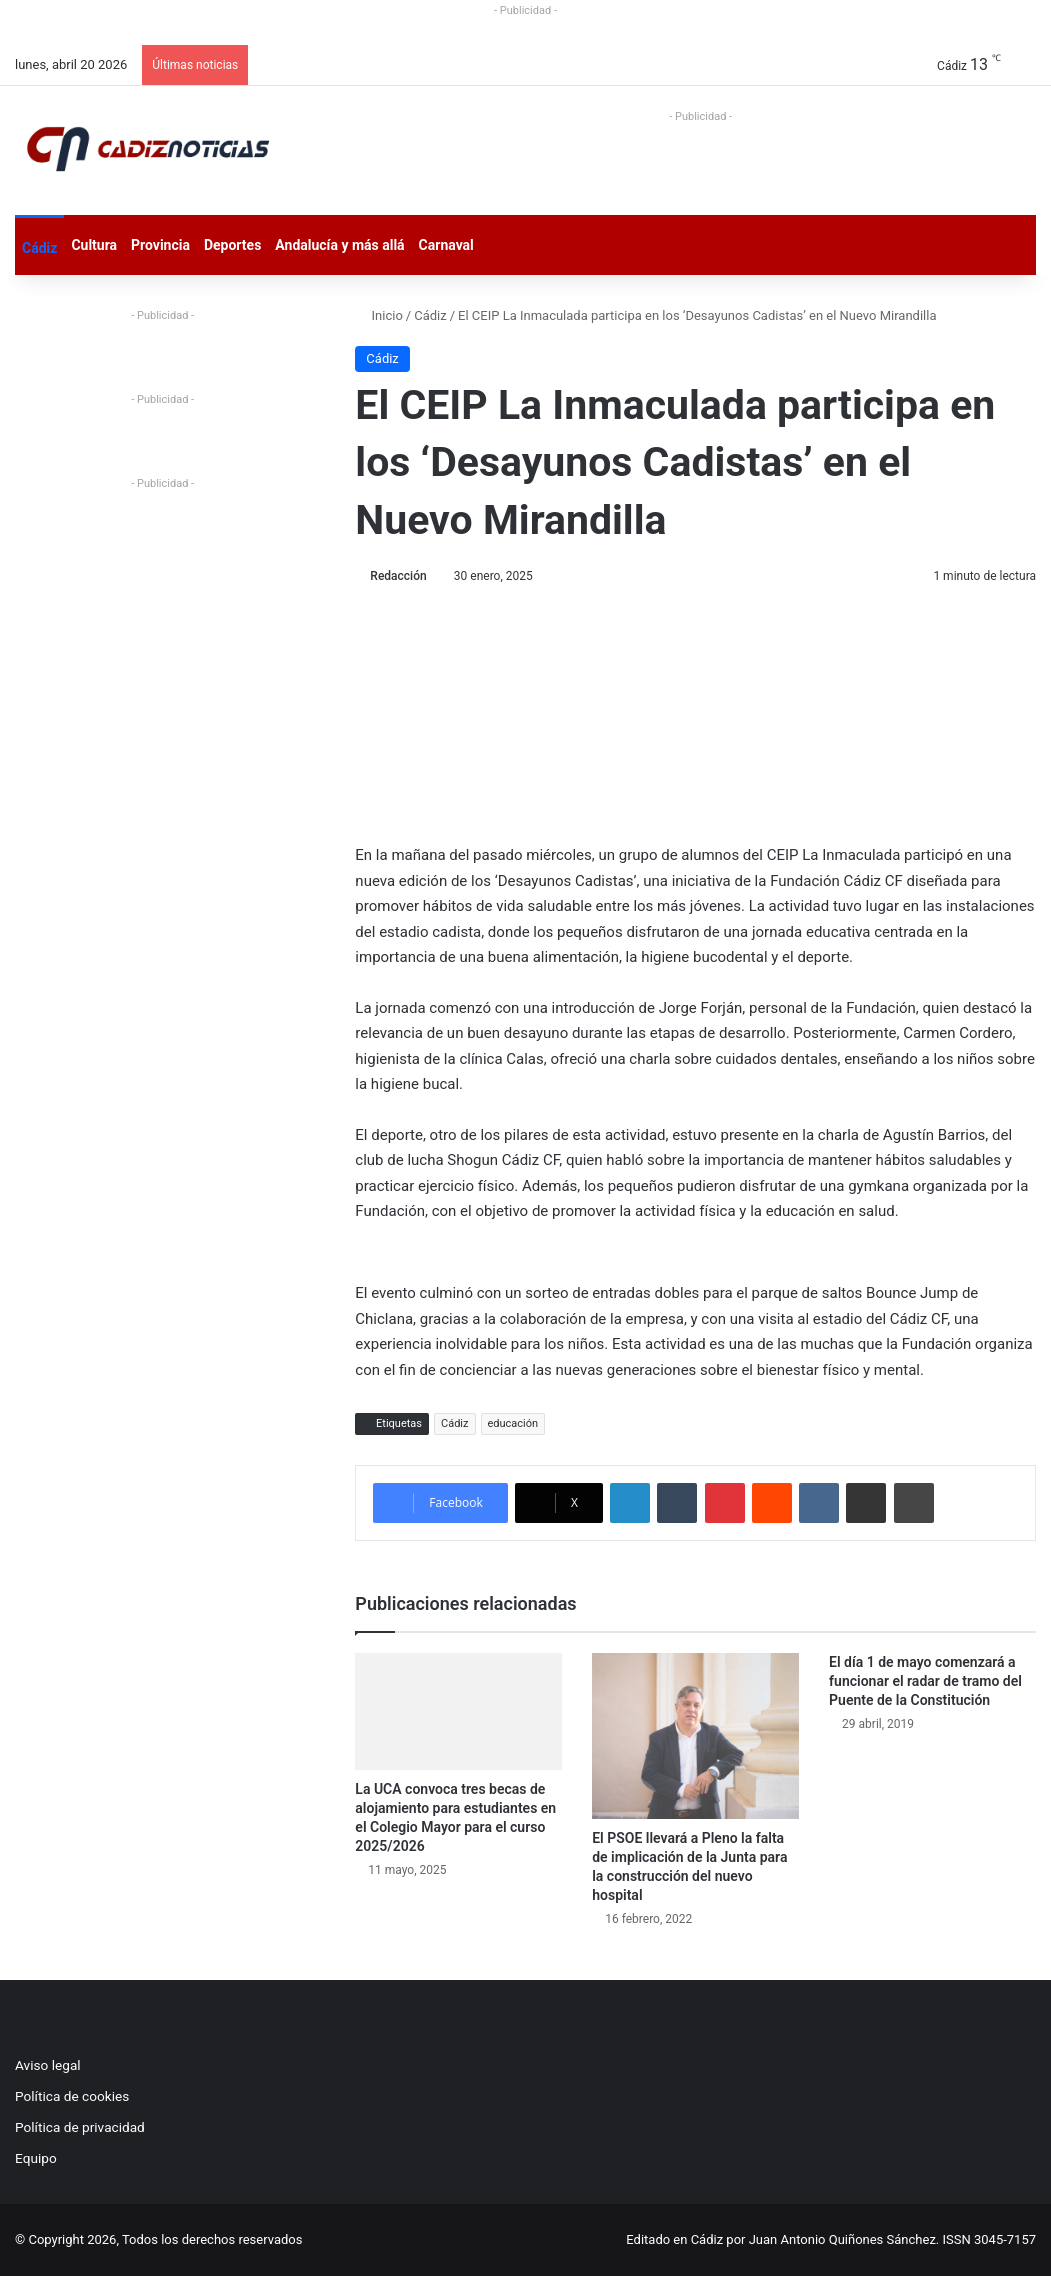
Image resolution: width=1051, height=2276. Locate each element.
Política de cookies (72, 2096)
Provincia (160, 245)
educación (513, 1423)
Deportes (232, 245)
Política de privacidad (80, 2127)
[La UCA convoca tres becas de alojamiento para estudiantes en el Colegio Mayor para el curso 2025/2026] (458, 1711)
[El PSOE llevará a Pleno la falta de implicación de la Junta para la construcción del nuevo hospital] (695, 1735)
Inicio (378, 315)
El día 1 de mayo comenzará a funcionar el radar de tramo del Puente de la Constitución (925, 1681)
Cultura (94, 245)
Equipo (36, 2158)
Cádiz (39, 248)
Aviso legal (48, 2065)
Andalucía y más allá (339, 245)
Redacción (398, 576)
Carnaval (446, 245)
